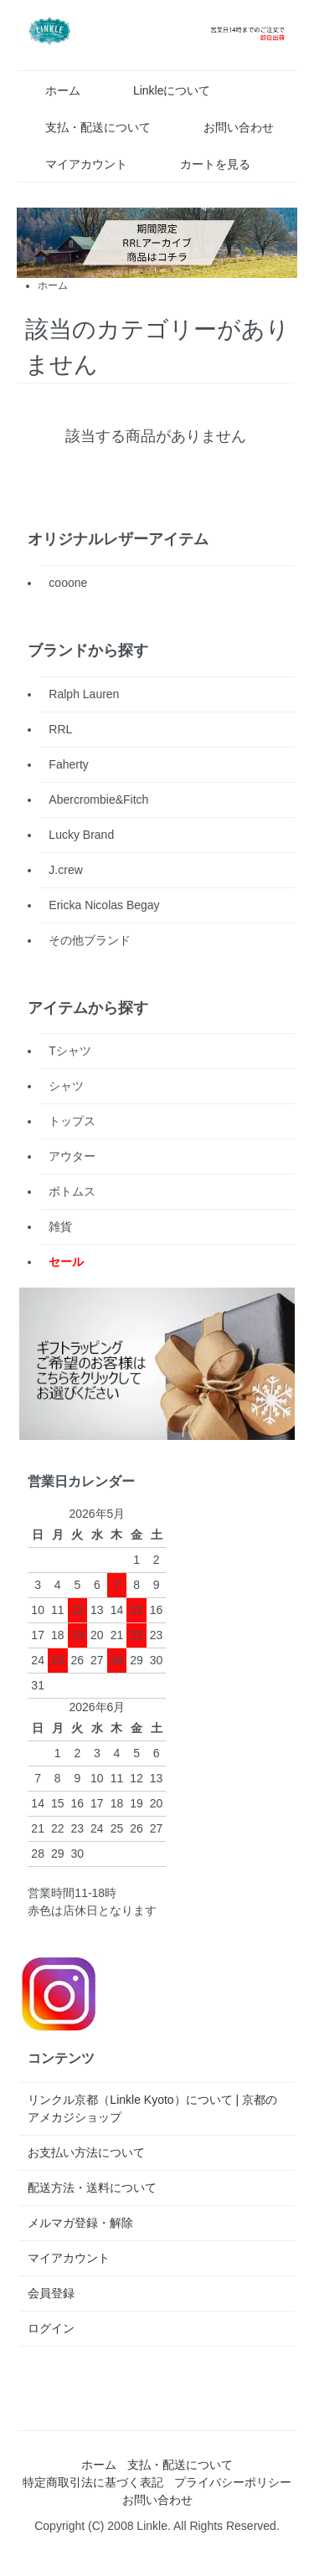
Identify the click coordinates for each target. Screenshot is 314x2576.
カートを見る (203, 164)
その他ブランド (90, 940)
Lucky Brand (81, 834)
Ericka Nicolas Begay (104, 905)
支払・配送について (86, 127)
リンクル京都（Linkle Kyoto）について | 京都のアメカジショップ (152, 2108)
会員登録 (51, 2293)
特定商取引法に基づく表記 (93, 2482)
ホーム (50, 90)
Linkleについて (160, 90)
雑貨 (60, 1226)
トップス (72, 1121)
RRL (60, 729)
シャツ (66, 1086)
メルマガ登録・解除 (80, 2222)
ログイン (51, 2328)
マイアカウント (74, 164)
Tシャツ (70, 1050)
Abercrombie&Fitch (98, 799)
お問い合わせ (226, 127)
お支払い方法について (86, 2152)
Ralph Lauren (84, 694)
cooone (68, 582)
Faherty (68, 764)
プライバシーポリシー (232, 2482)
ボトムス (72, 1191)
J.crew (65, 870)
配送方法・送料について (92, 2187)
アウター (72, 1156)
